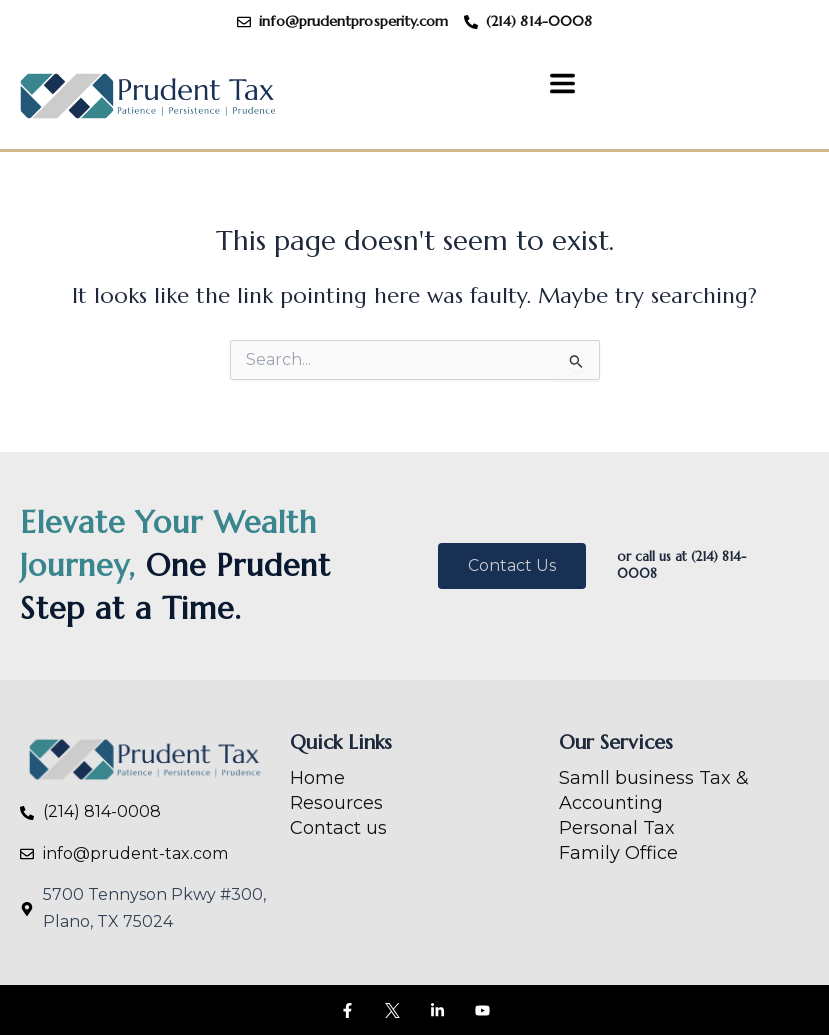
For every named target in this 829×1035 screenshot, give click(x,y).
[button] (562, 86)
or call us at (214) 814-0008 (681, 565)
